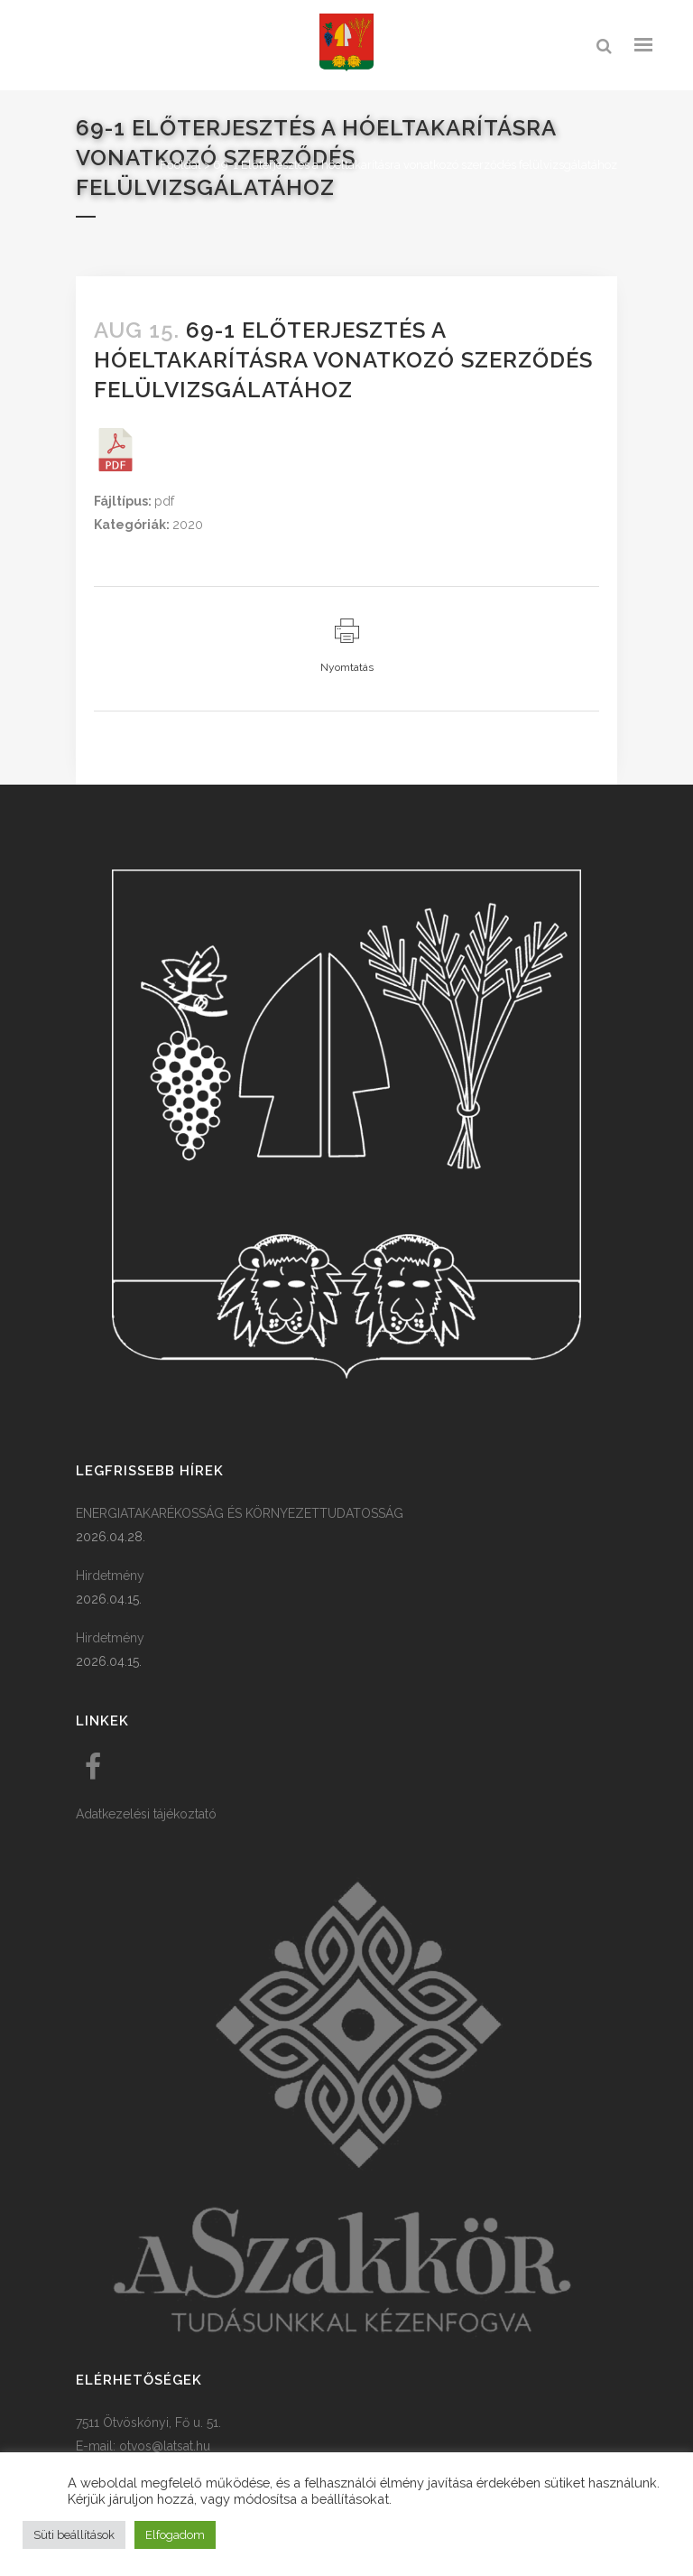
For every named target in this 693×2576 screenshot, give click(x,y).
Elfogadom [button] (175, 2535)
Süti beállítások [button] (74, 2535)
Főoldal (180, 165)
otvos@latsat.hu (164, 2446)
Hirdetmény (110, 1575)
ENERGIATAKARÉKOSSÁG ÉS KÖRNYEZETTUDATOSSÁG (239, 1513)
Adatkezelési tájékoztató (146, 1814)
